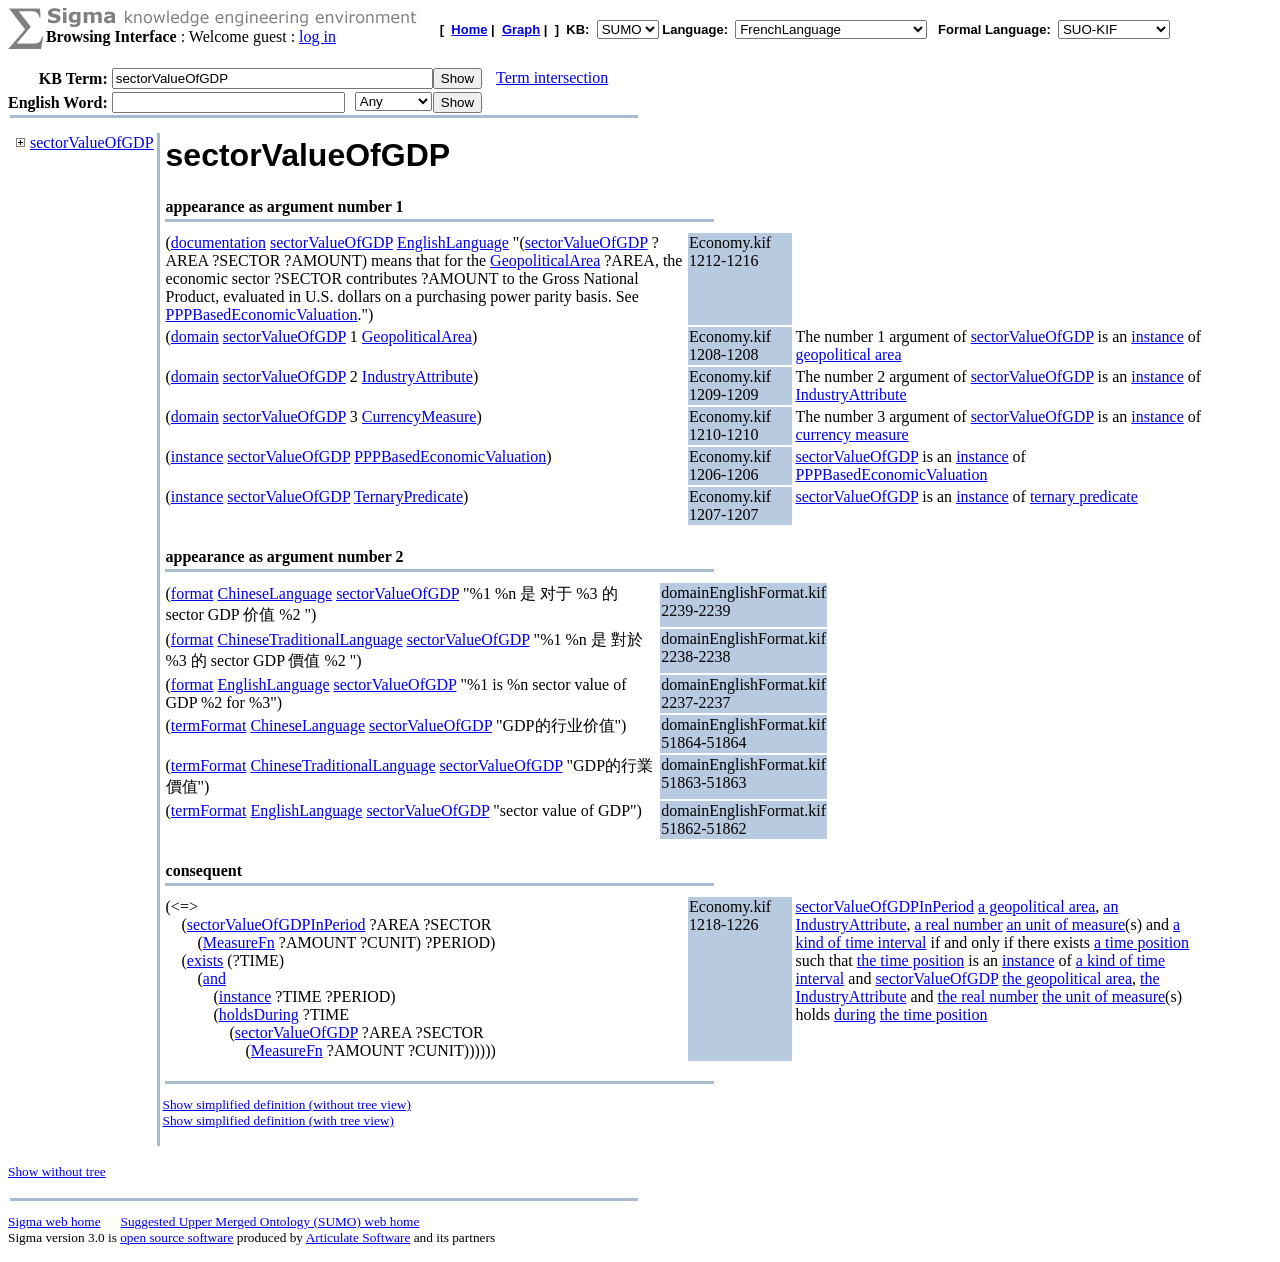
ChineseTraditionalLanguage (310, 639)
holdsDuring (259, 1014)
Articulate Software (358, 1237)
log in (317, 36)
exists (205, 960)
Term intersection (552, 77)
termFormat (209, 725)
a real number (959, 924)
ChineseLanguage (275, 593)
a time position (1141, 942)
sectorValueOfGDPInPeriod (276, 924)
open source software (176, 1237)
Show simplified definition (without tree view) (287, 1104)
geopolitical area (848, 354)
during (855, 1014)
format (192, 593)
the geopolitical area (1067, 978)
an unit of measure (1065, 924)
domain (195, 336)
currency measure (851, 434)
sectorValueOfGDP (92, 142)
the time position (911, 960)
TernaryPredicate (408, 496)
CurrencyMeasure (419, 416)
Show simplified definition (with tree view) (278, 1120)
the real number (988, 996)
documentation (218, 242)
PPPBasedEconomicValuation (262, 314)
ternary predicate (1084, 496)
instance (1157, 336)
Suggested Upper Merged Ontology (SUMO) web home (270, 1221)
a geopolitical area (1036, 906)
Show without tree (57, 1171)
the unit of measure (1103, 996)
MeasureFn (239, 942)
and (214, 978)
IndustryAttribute (417, 376)
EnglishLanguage (453, 242)
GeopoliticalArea (545, 260)
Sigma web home (54, 1221)
